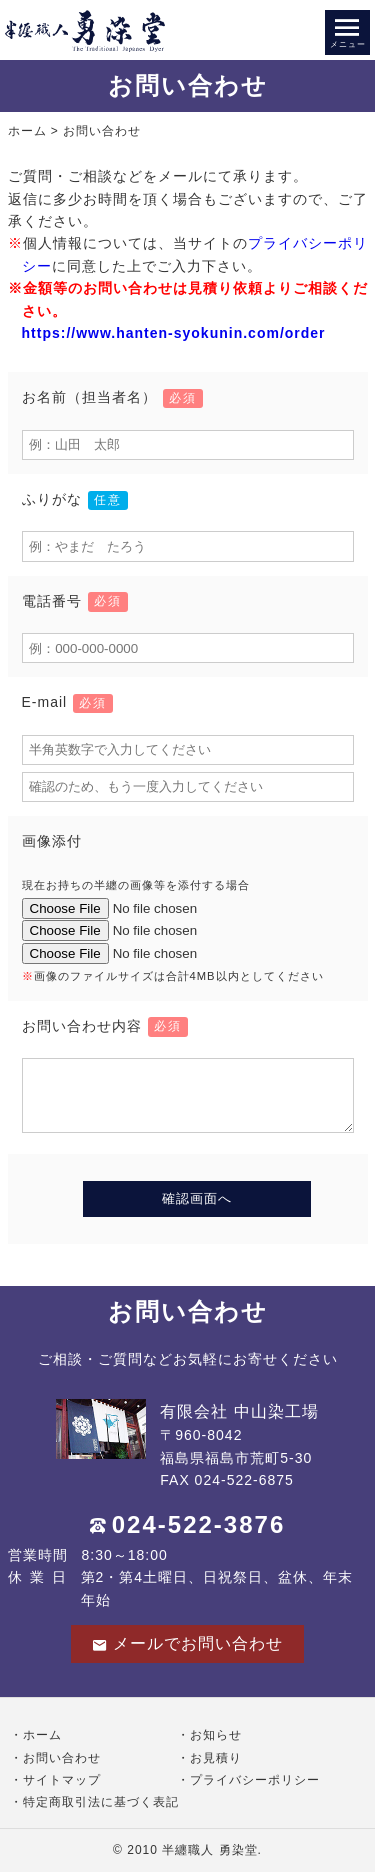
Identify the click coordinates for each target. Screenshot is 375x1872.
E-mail (68, 702)
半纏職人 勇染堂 (209, 1850)
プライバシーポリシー (255, 1780)
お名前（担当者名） (112, 397)
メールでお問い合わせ (187, 1644)
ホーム (27, 131)
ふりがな (75, 499)
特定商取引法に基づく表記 (101, 1802)
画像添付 (52, 841)
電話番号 (75, 601)
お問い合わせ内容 (105, 1026)
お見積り (216, 1758)
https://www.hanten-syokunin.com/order (174, 333)
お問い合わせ (62, 1758)
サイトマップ (62, 1780)
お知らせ (216, 1735)
